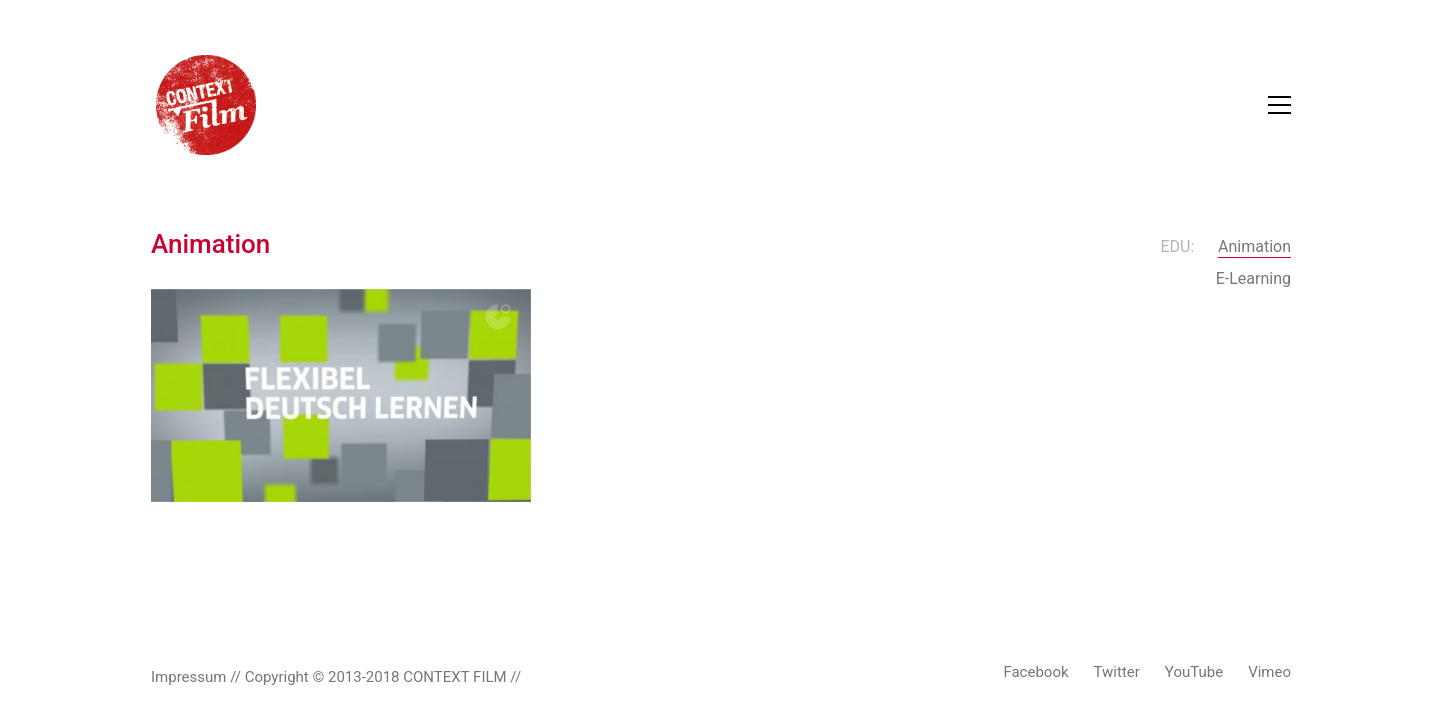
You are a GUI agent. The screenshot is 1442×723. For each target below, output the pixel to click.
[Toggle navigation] (1279, 105)
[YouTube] (1194, 673)
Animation (1254, 246)
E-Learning (1253, 278)
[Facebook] (1035, 673)
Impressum (188, 677)
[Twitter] (1117, 673)
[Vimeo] (1269, 673)
